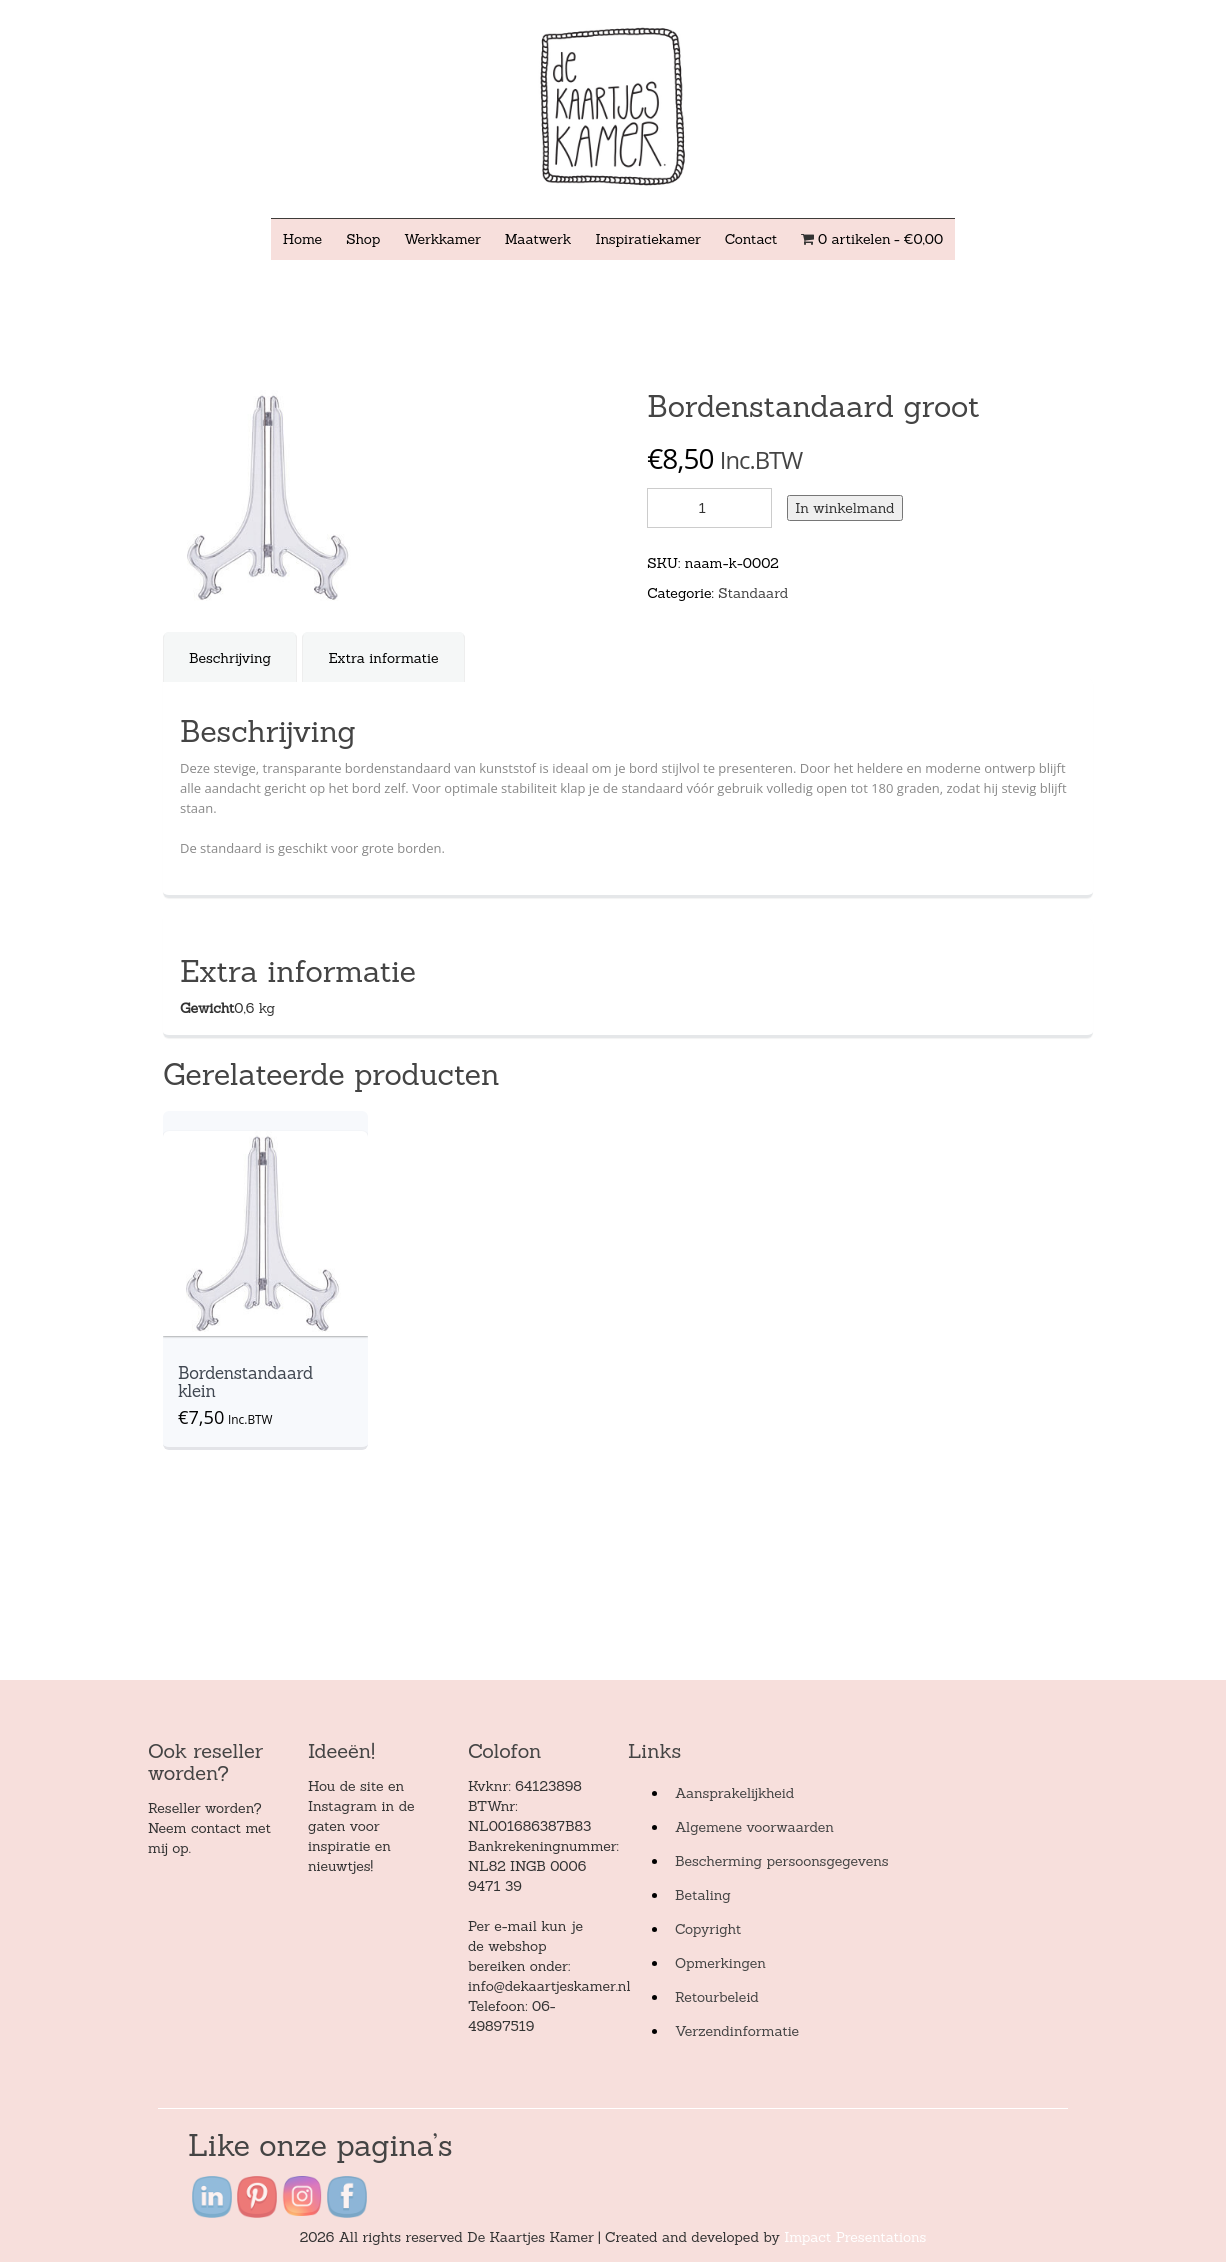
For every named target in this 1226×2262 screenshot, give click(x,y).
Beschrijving (230, 658)
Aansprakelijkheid (734, 1793)
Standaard (753, 593)
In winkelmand (844, 508)
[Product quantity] (709, 508)
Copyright (708, 1929)
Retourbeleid (717, 1997)
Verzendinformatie (737, 2031)
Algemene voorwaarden (754, 1827)
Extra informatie (383, 658)
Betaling (703, 1895)
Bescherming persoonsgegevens (782, 1861)
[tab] (230, 658)
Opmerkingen (720, 1963)
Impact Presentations (855, 2237)
